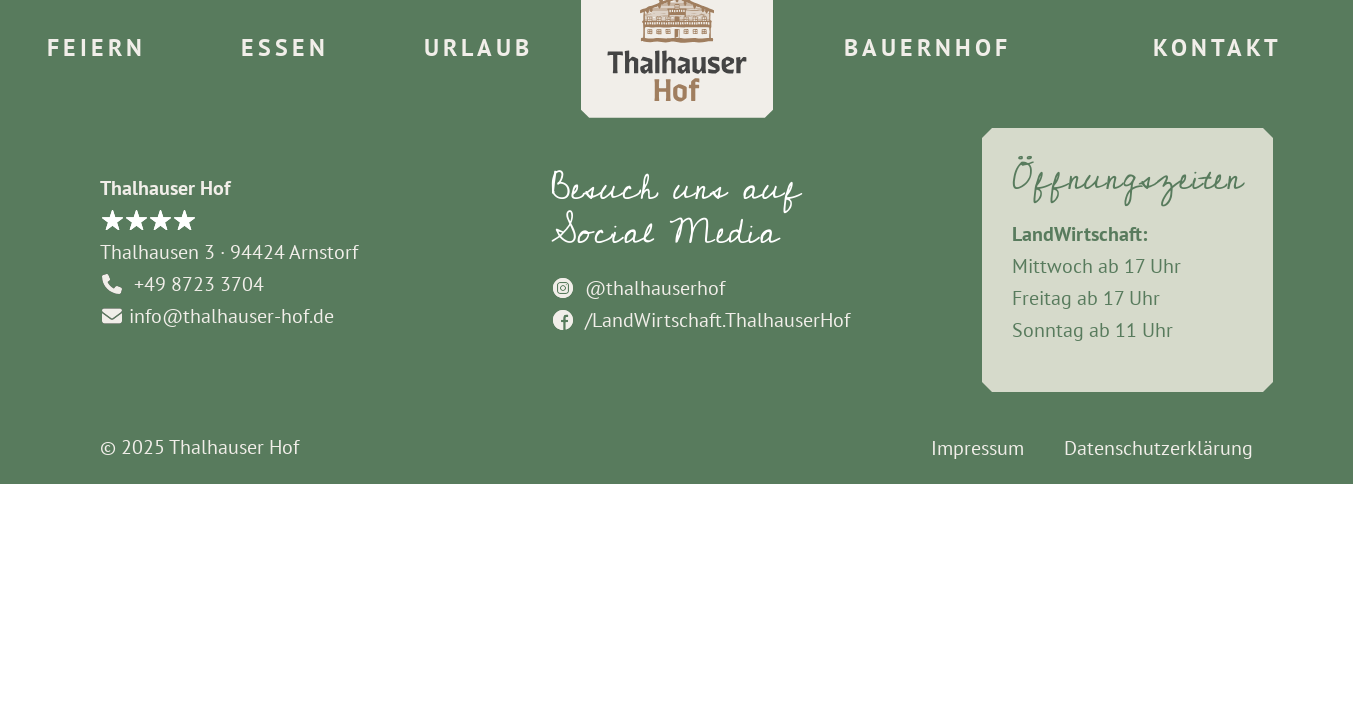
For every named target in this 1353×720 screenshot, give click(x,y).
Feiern (96, 47)
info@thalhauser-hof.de (217, 315)
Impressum (977, 447)
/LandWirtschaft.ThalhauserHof (700, 319)
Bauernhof (927, 47)
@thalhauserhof (638, 287)
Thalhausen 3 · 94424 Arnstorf (229, 251)
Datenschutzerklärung (1158, 447)
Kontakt (1217, 47)
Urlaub (478, 47)
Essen (285, 47)
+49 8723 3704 (182, 283)
